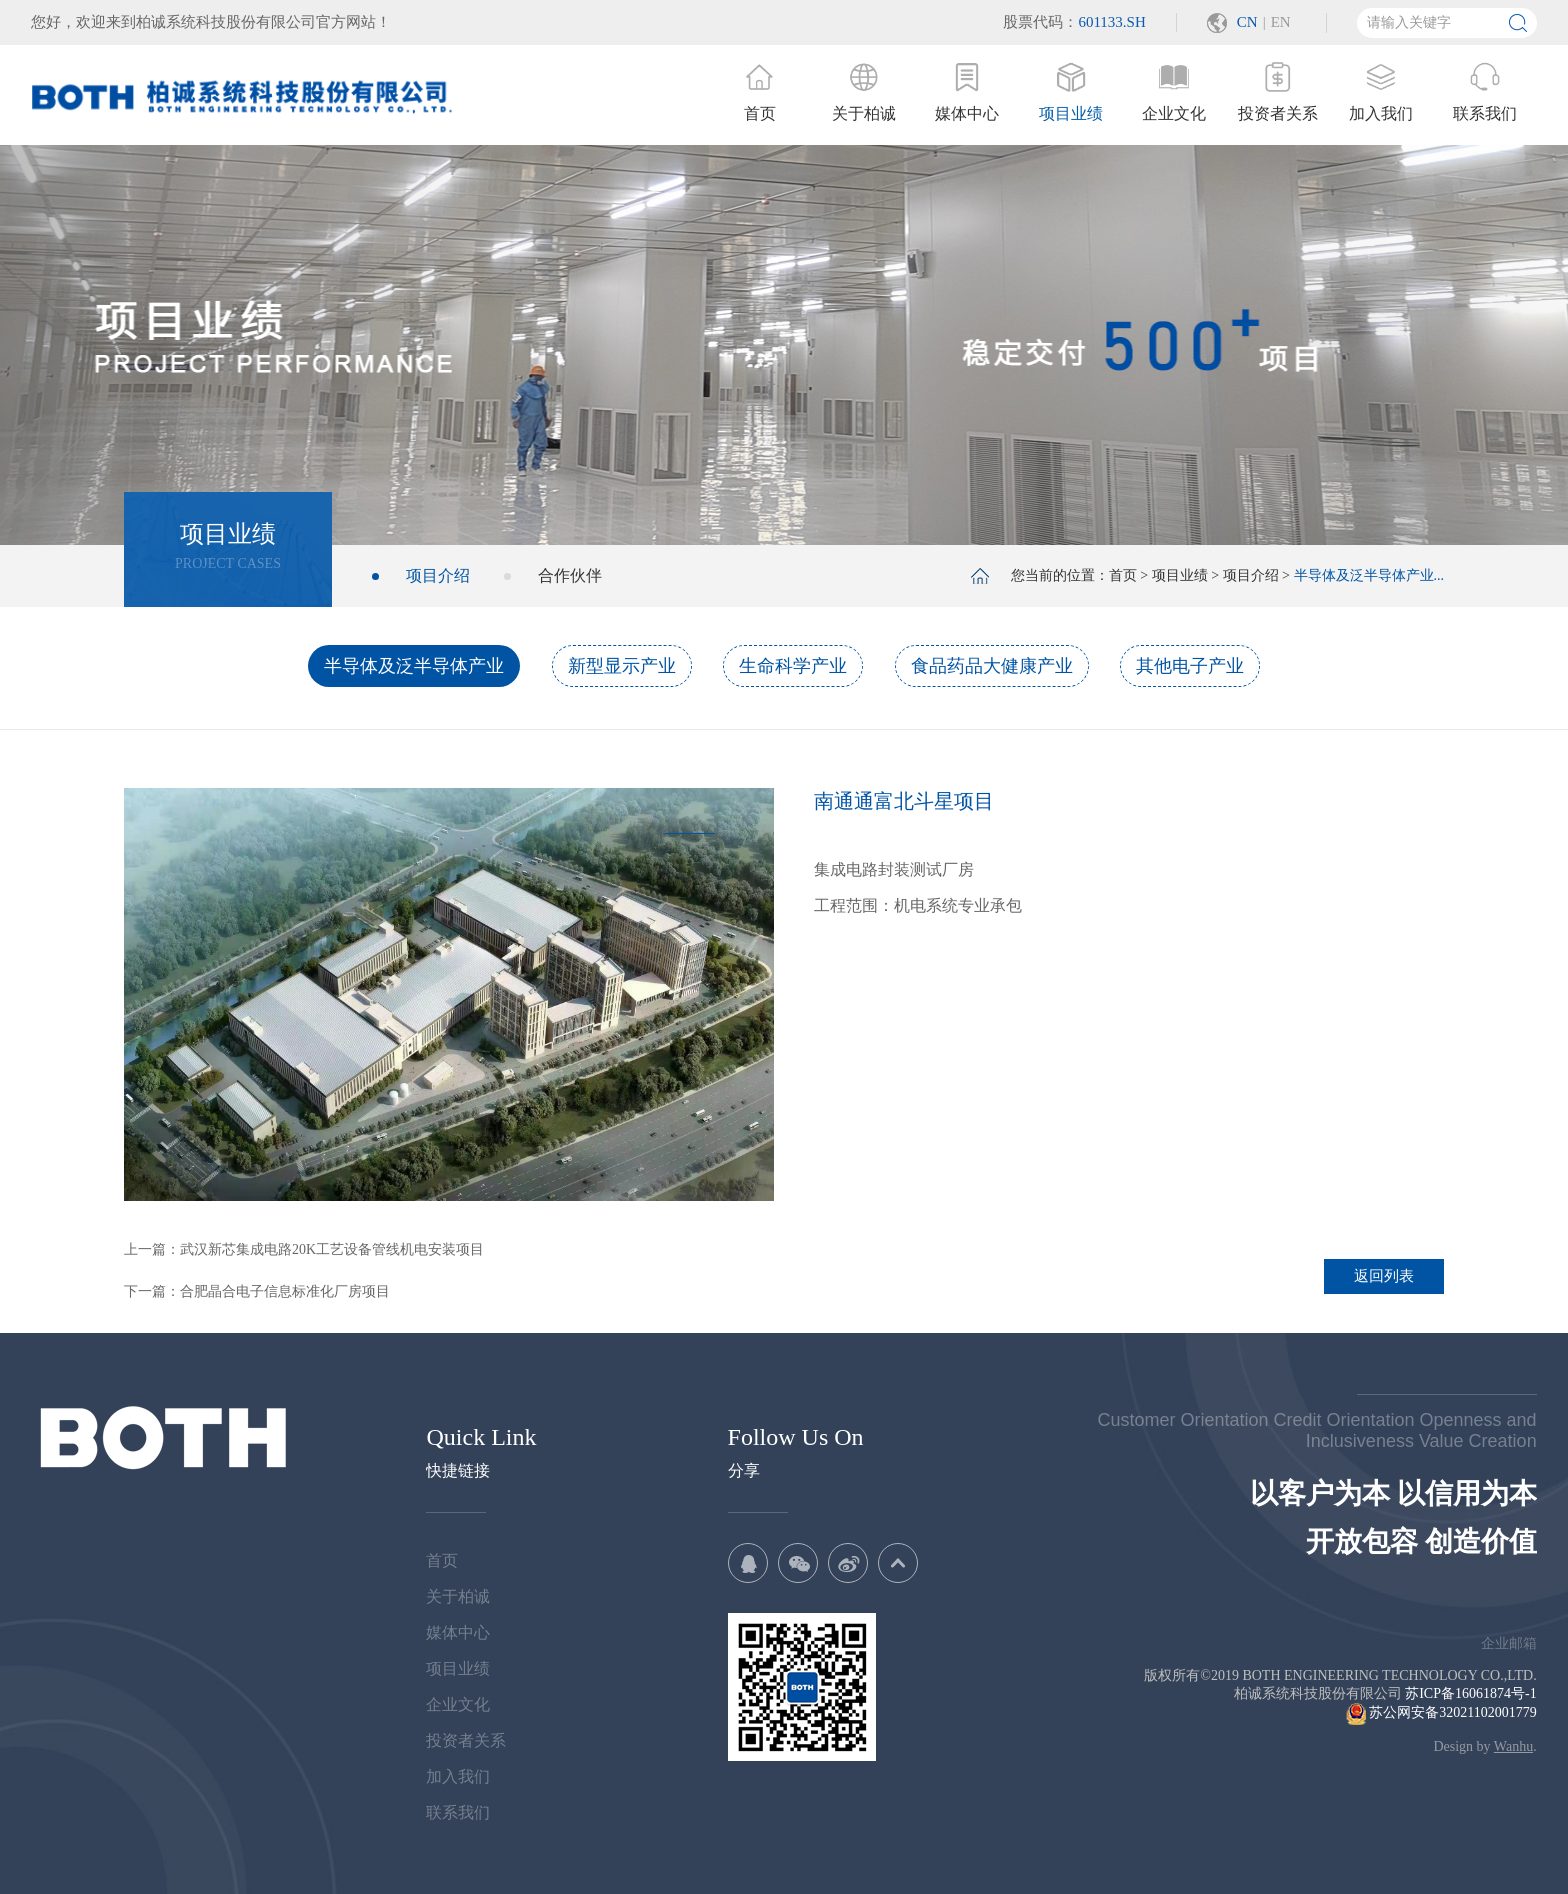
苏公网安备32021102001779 (1441, 1712)
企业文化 (458, 1704)
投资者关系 (466, 1740)
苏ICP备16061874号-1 (1470, 1693)
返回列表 (1384, 1276)
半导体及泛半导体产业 (414, 666)
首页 (1123, 575)
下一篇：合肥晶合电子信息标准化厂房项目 (257, 1291)
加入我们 (458, 1776)
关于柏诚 (458, 1596)
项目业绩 (1180, 575)
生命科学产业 (793, 666)
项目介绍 (438, 575)
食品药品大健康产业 (992, 666)
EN (1281, 22)
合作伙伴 (570, 575)
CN (1247, 22)
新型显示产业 (622, 666)
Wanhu (1513, 1746)
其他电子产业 (1190, 666)
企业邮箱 (1509, 1643)
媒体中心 (458, 1632)
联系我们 (458, 1812)
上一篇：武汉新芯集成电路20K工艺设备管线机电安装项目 (304, 1249)
